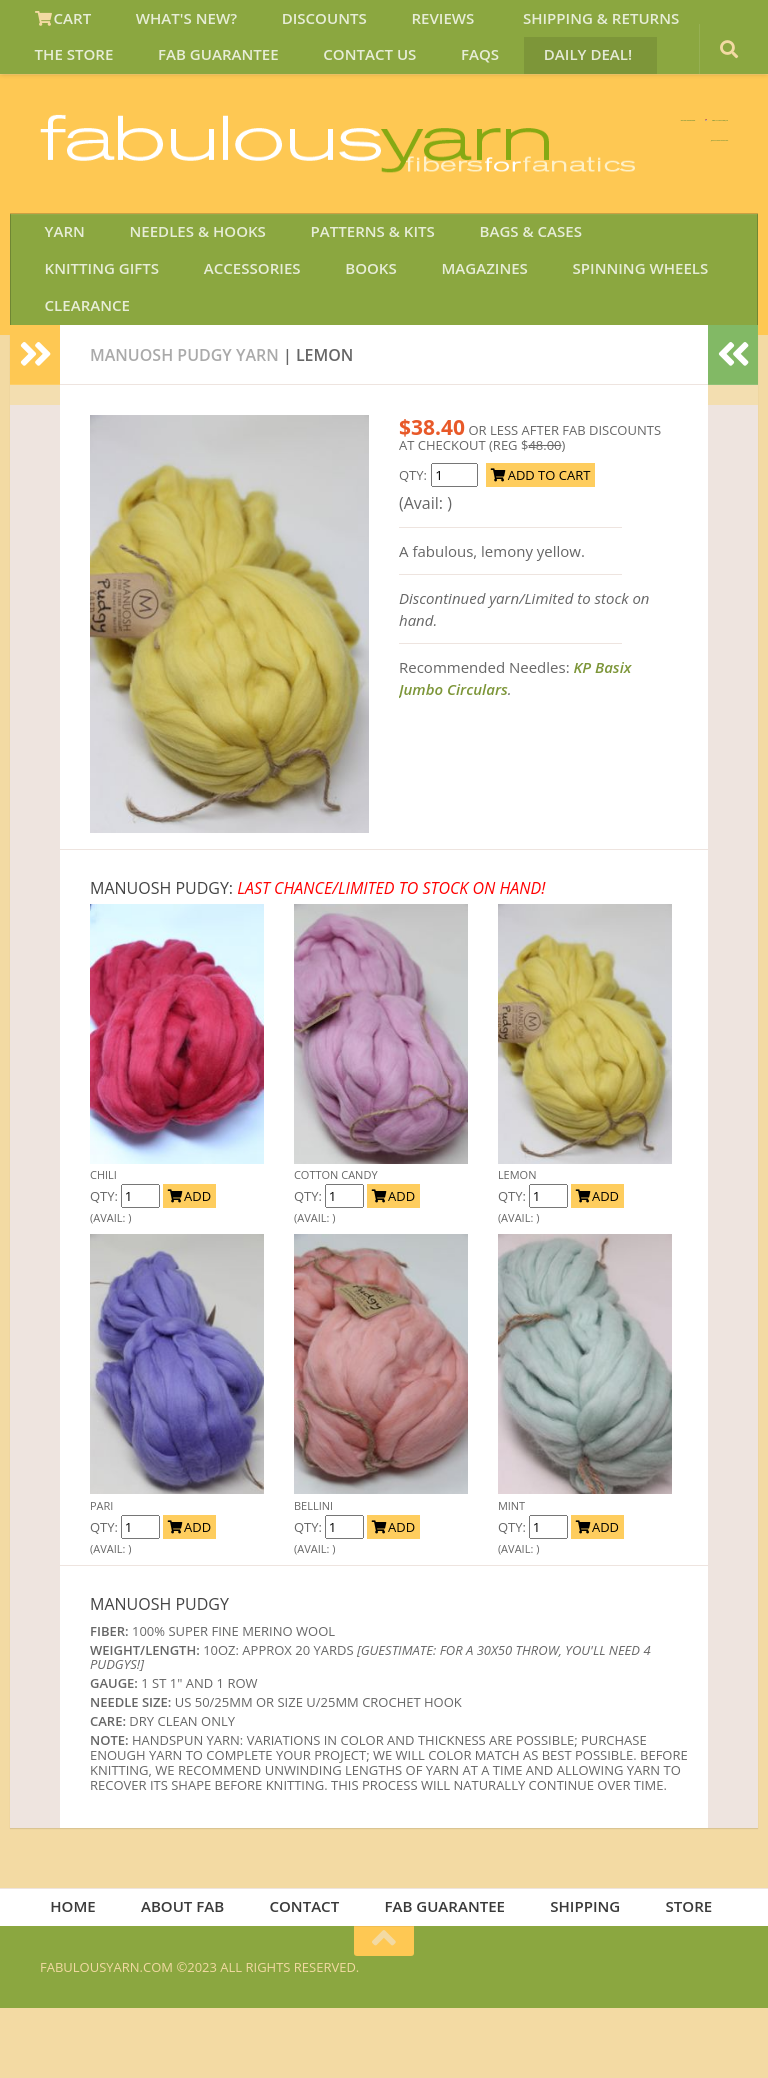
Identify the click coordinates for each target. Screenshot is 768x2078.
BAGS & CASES (488, 314)
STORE (675, 1973)
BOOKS (195, 363)
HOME (92, 1973)
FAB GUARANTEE (91, 73)
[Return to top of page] (384, 2010)
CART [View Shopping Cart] (58, 24)
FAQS (327, 73)
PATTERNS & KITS (343, 314)
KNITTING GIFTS (630, 314)
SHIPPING (579, 1973)
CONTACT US (230, 73)
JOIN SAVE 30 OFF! (616, 249)
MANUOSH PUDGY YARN (184, 418)
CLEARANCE (580, 363)
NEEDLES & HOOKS (179, 314)
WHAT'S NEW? (168, 24)
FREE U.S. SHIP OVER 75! (624, 149)
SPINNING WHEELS (438, 363)
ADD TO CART (540, 538)
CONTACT (310, 1973)
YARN (59, 314)
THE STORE (694, 24)
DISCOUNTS (293, 24)
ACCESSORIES (89, 363)
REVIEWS (399, 24)
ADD (189, 1259)
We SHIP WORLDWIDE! (384, 149)
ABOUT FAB (194, 1973)
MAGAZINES (295, 363)
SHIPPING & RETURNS (544, 24)
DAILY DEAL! (420, 73)
